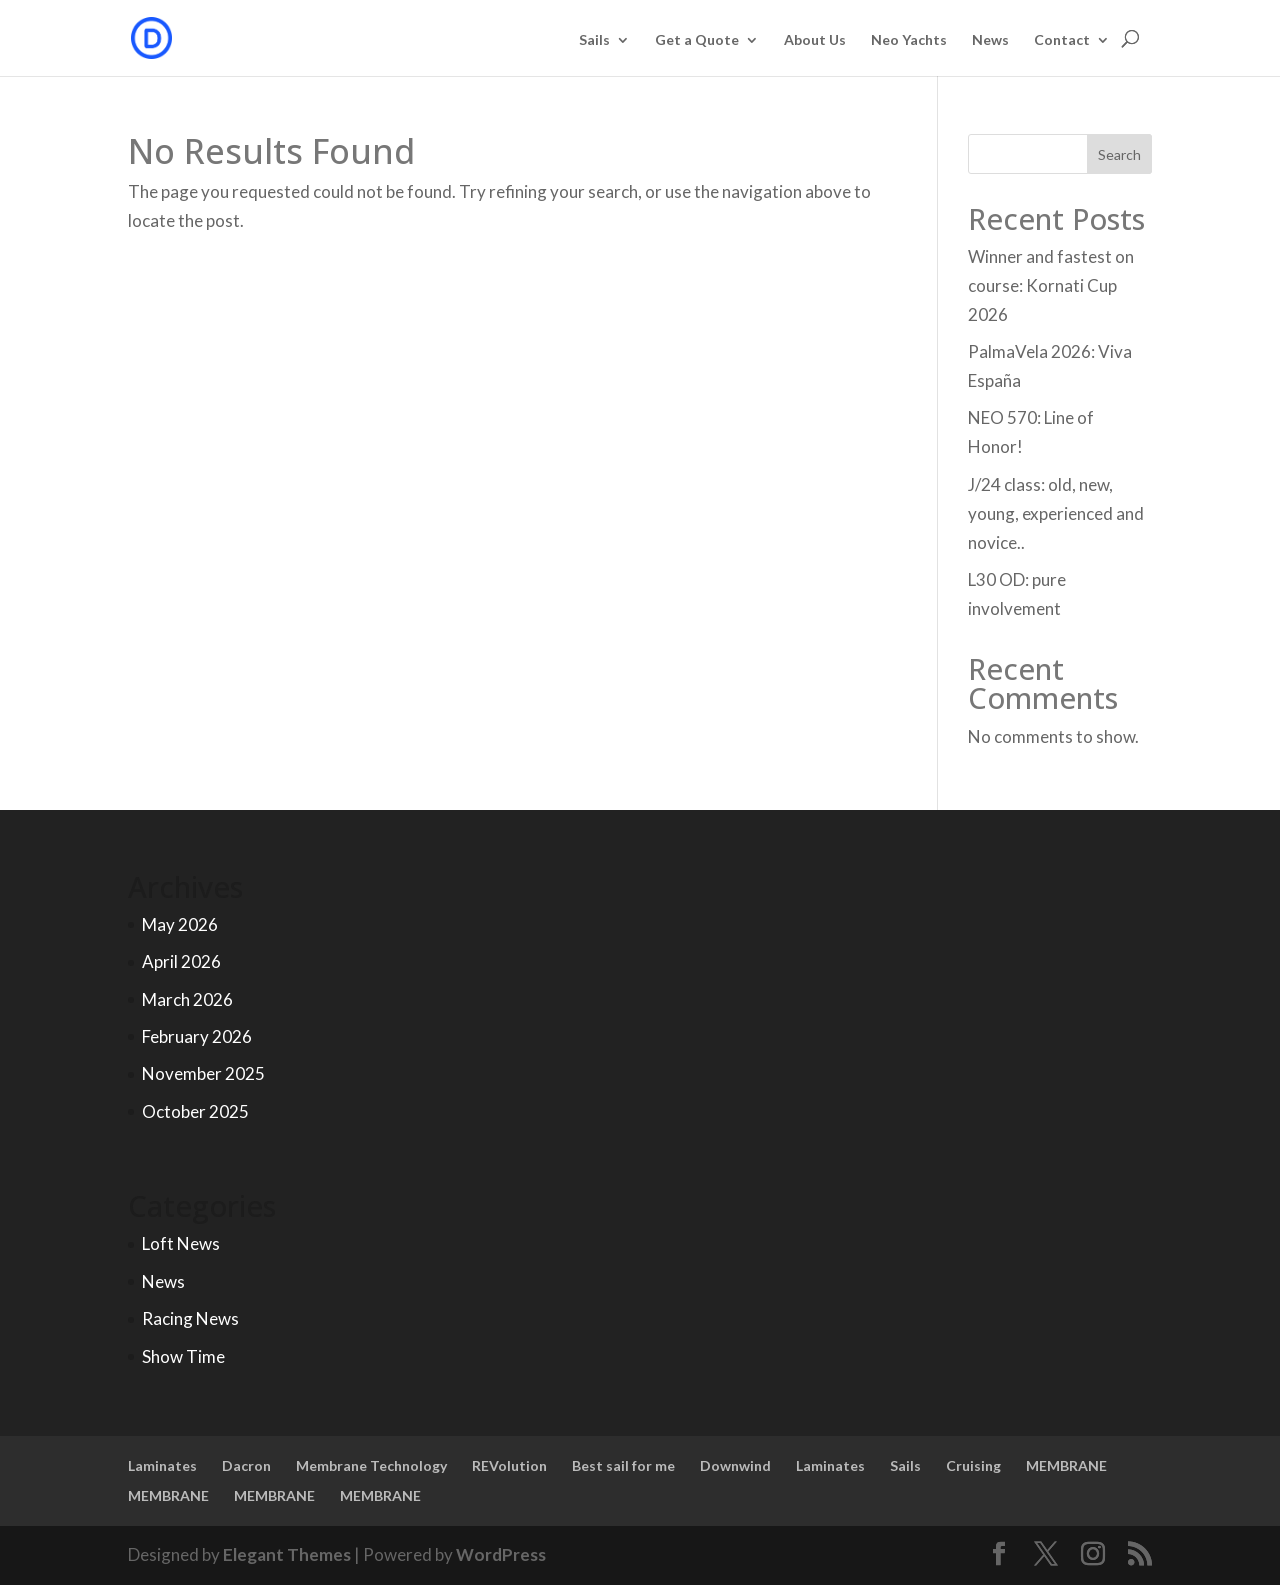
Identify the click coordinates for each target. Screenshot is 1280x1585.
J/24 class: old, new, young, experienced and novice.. (1056, 513)
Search (1119, 154)
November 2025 (203, 1073)
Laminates (162, 1465)
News (990, 40)
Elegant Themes (287, 1554)
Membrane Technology (371, 1465)
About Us (815, 40)
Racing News (190, 1318)
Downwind (735, 1465)
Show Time (183, 1356)
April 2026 (181, 961)
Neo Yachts (909, 40)
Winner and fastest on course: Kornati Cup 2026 (1051, 285)
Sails (594, 40)
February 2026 (197, 1036)
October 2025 (195, 1111)
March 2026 (187, 999)
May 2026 (180, 924)
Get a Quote (697, 40)
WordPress (501, 1554)
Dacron (246, 1465)
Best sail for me (623, 1465)
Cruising (973, 1465)
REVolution (509, 1465)
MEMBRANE (1066, 1465)
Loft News (181, 1243)
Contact (1062, 40)
